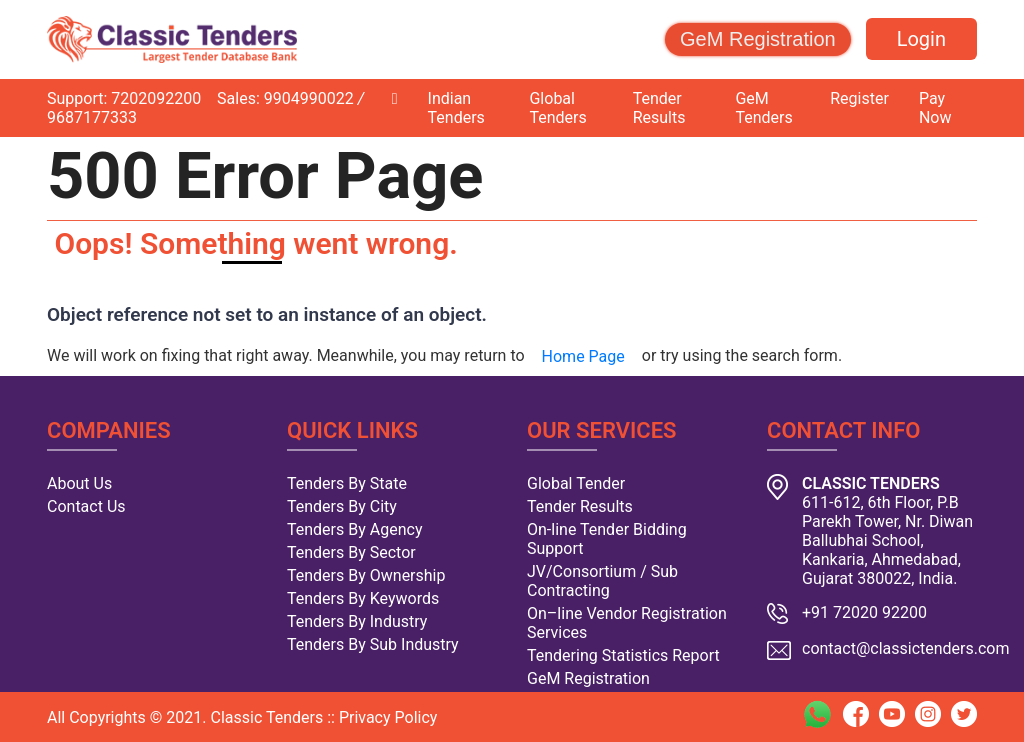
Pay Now (935, 108)
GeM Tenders (763, 108)
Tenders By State (347, 483)
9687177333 (92, 117)
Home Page (583, 356)
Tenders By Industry (357, 621)
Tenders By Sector (351, 552)
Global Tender (576, 483)
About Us (79, 483)
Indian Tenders (456, 108)
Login (921, 39)
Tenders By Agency (354, 529)
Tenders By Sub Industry (373, 644)
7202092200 (156, 98)
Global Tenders (557, 108)
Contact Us (86, 506)
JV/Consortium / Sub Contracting (602, 581)
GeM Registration (758, 39)
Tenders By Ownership (366, 575)
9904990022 (309, 98)
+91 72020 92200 (864, 612)
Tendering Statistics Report (623, 655)
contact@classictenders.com (906, 648)
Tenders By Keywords (363, 598)
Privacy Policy (388, 717)
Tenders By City (342, 506)
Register (859, 98)
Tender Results (659, 108)
